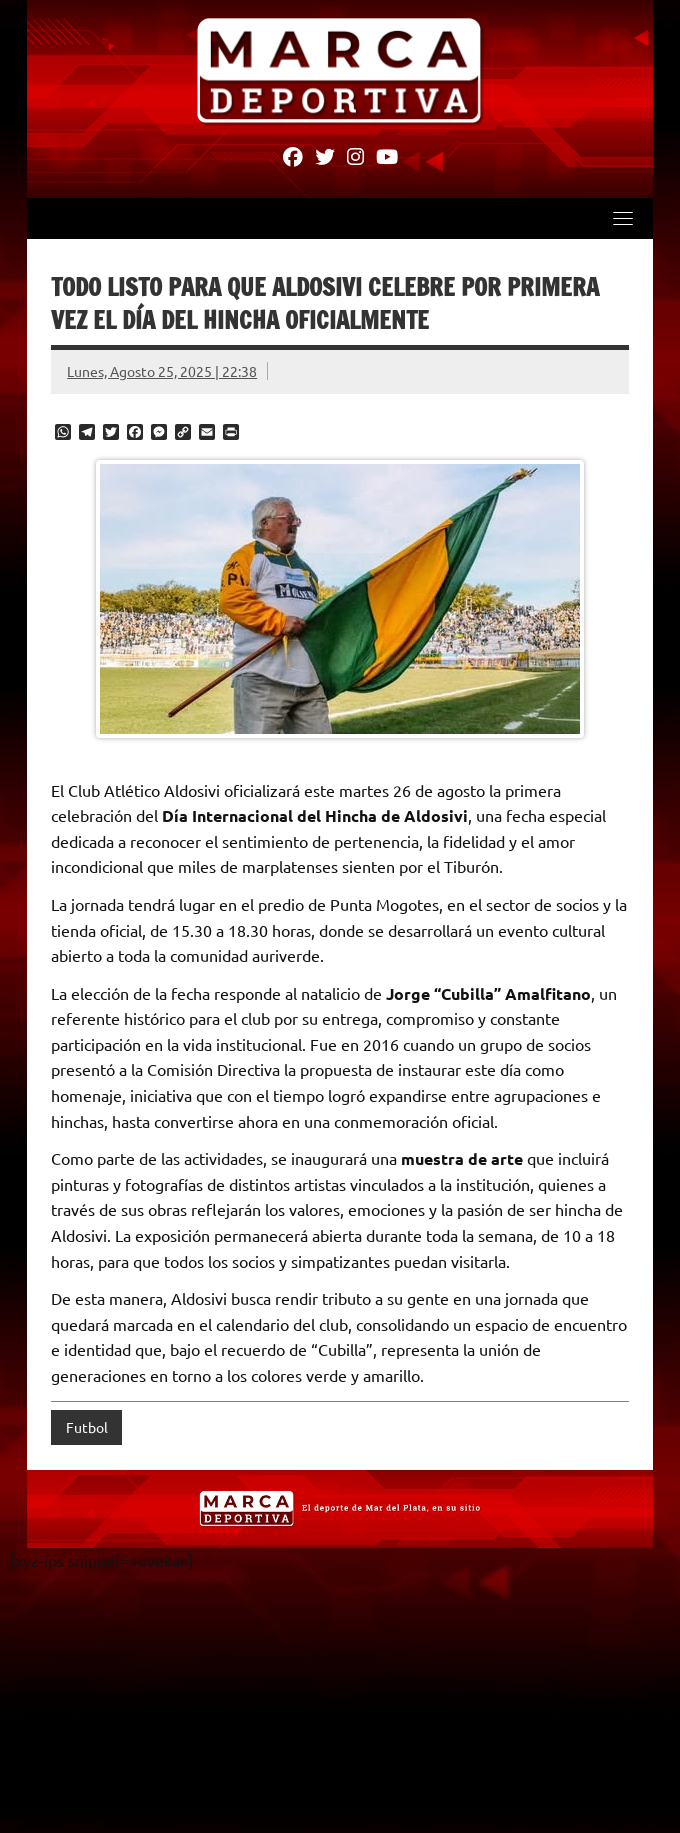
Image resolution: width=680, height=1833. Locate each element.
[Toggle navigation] (623, 219)
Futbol (87, 1428)
